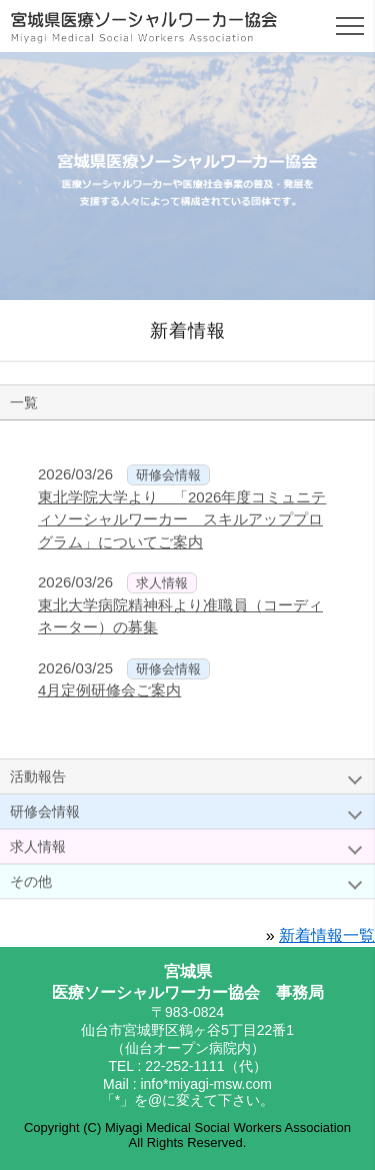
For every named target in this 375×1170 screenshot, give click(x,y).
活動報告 (38, 780)
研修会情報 (45, 815)
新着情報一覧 (327, 935)
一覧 (24, 406)
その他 (31, 885)
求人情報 (38, 850)
